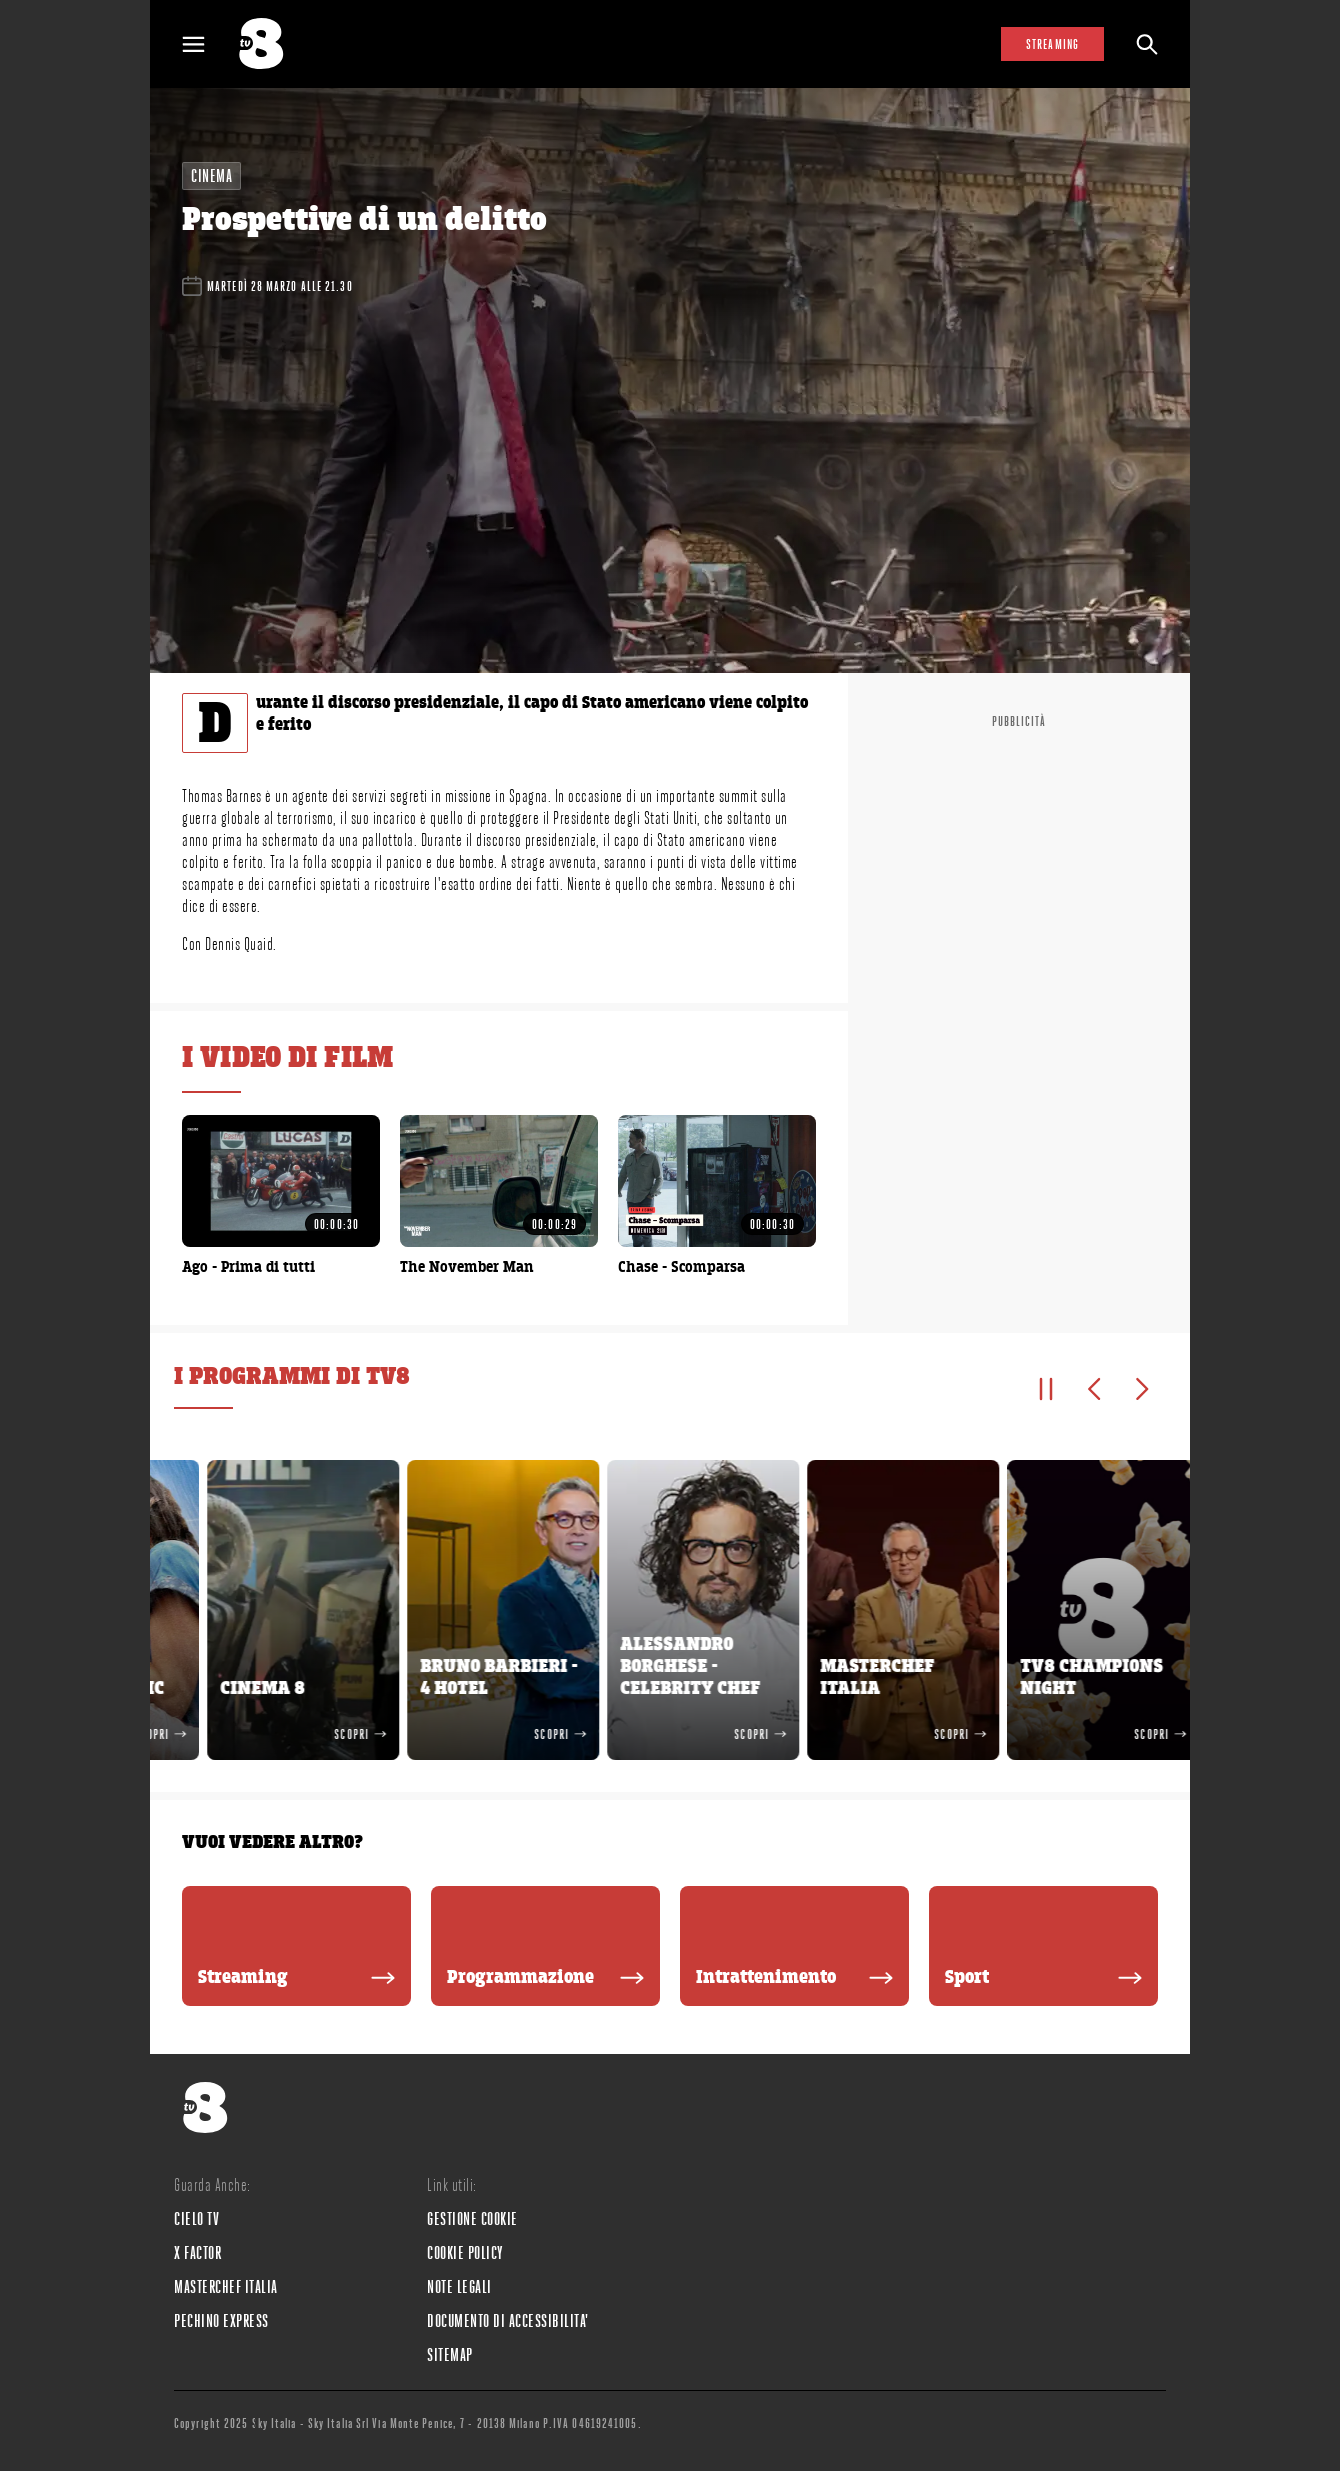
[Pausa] (1046, 1389)
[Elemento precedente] (1094, 1389)
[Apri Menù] (206, 44)
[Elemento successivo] (1142, 1389)
